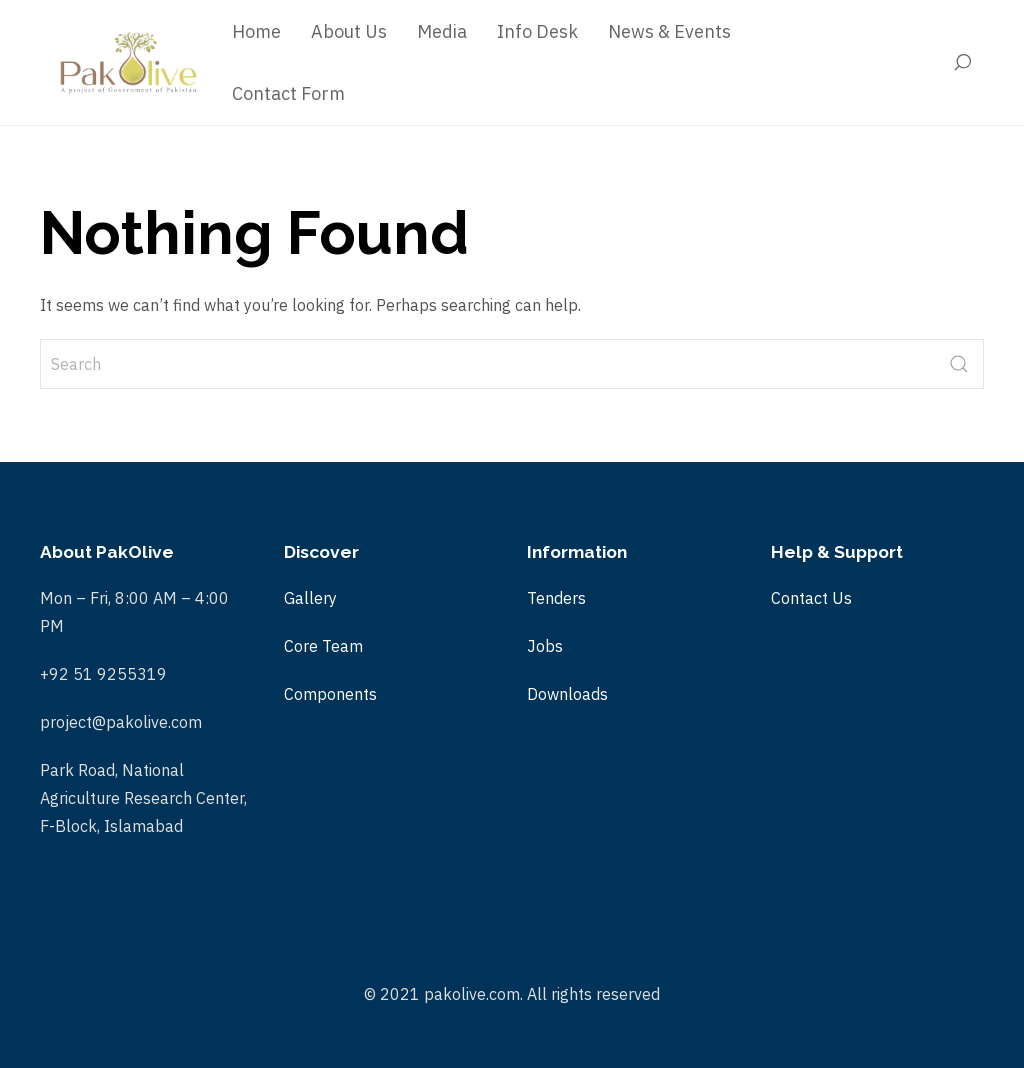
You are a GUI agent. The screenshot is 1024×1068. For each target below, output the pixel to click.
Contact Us (811, 598)
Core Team (323, 646)
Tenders (556, 598)
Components (330, 694)
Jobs (545, 646)
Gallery (310, 598)
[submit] (959, 364)
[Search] (967, 63)
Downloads (567, 694)
